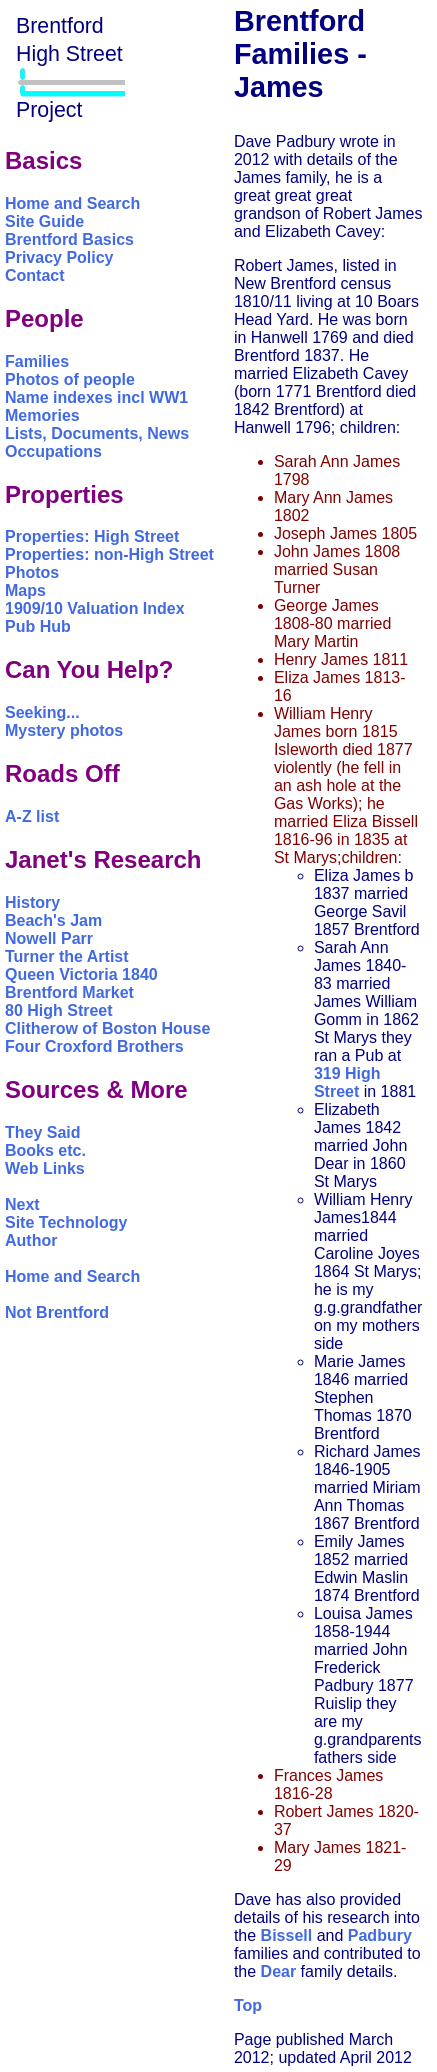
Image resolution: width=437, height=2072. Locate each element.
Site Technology (66, 1222)
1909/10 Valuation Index (95, 608)
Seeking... (42, 712)
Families (37, 361)
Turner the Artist (67, 956)
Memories (42, 415)
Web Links (45, 1168)
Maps (25, 590)
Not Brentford (57, 1312)
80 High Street (59, 1010)
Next (22, 1204)
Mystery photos (64, 730)
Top (248, 2005)
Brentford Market (69, 992)
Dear (279, 1971)
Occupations (53, 451)
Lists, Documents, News (97, 433)
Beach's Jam (53, 920)
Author (31, 1240)
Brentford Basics (69, 239)
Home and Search (72, 203)
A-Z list (32, 816)
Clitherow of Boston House (107, 1028)
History (32, 902)
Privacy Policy (59, 257)
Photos (32, 572)
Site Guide (44, 221)
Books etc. (45, 1150)
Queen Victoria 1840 (81, 974)
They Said (43, 1132)
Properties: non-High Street (109, 554)
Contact (35, 275)
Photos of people (70, 379)
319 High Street (347, 1082)
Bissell (287, 1935)
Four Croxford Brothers (94, 1046)
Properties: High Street (92, 536)
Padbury (380, 1935)
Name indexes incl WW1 (96, 397)
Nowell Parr (49, 938)
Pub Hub (38, 626)
